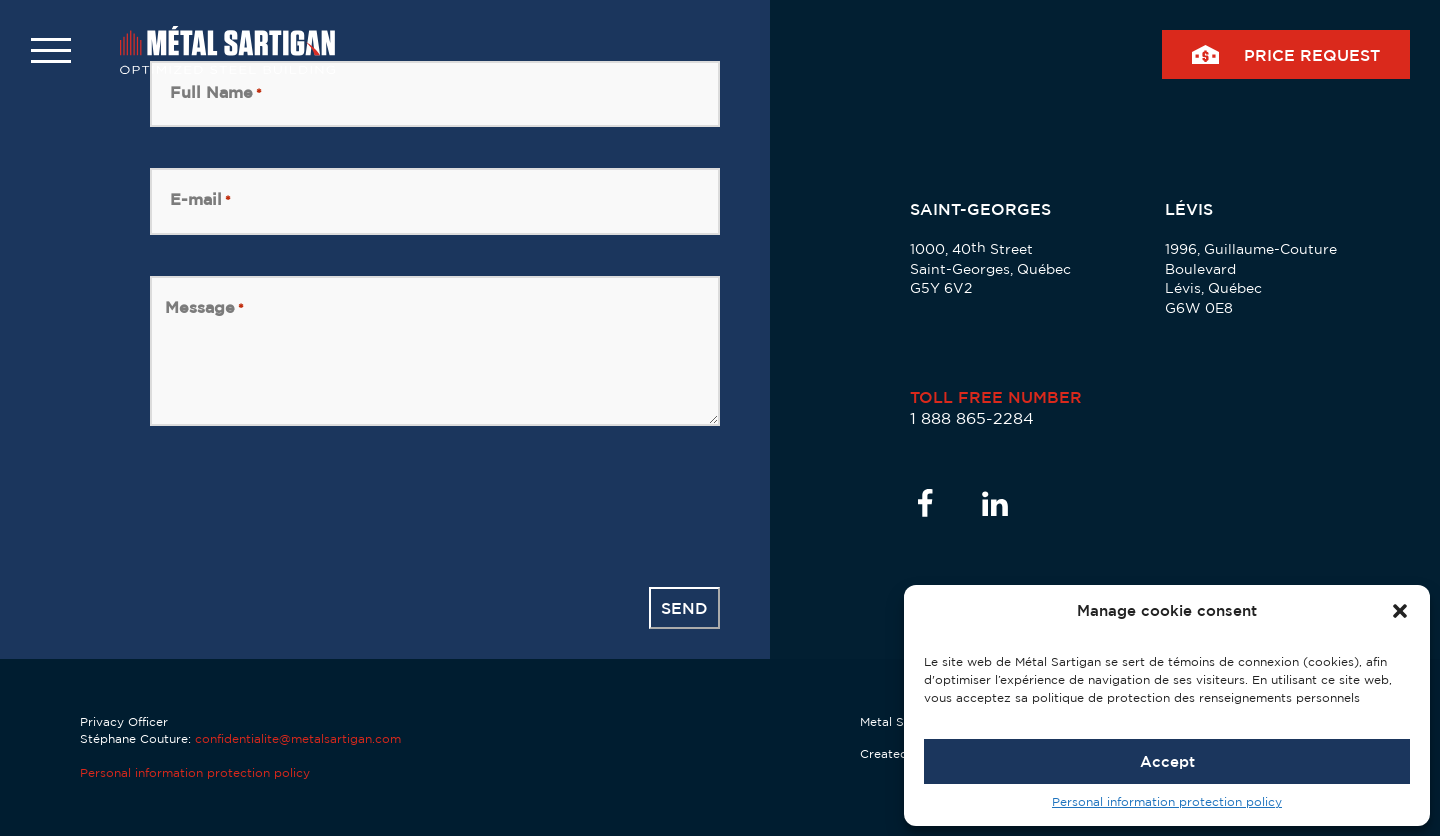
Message (204, 307)
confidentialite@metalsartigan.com (298, 738)
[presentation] (302, 506)
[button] (1400, 611)
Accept (1167, 761)
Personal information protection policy (1167, 801)
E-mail (200, 199)
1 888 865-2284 (972, 418)
